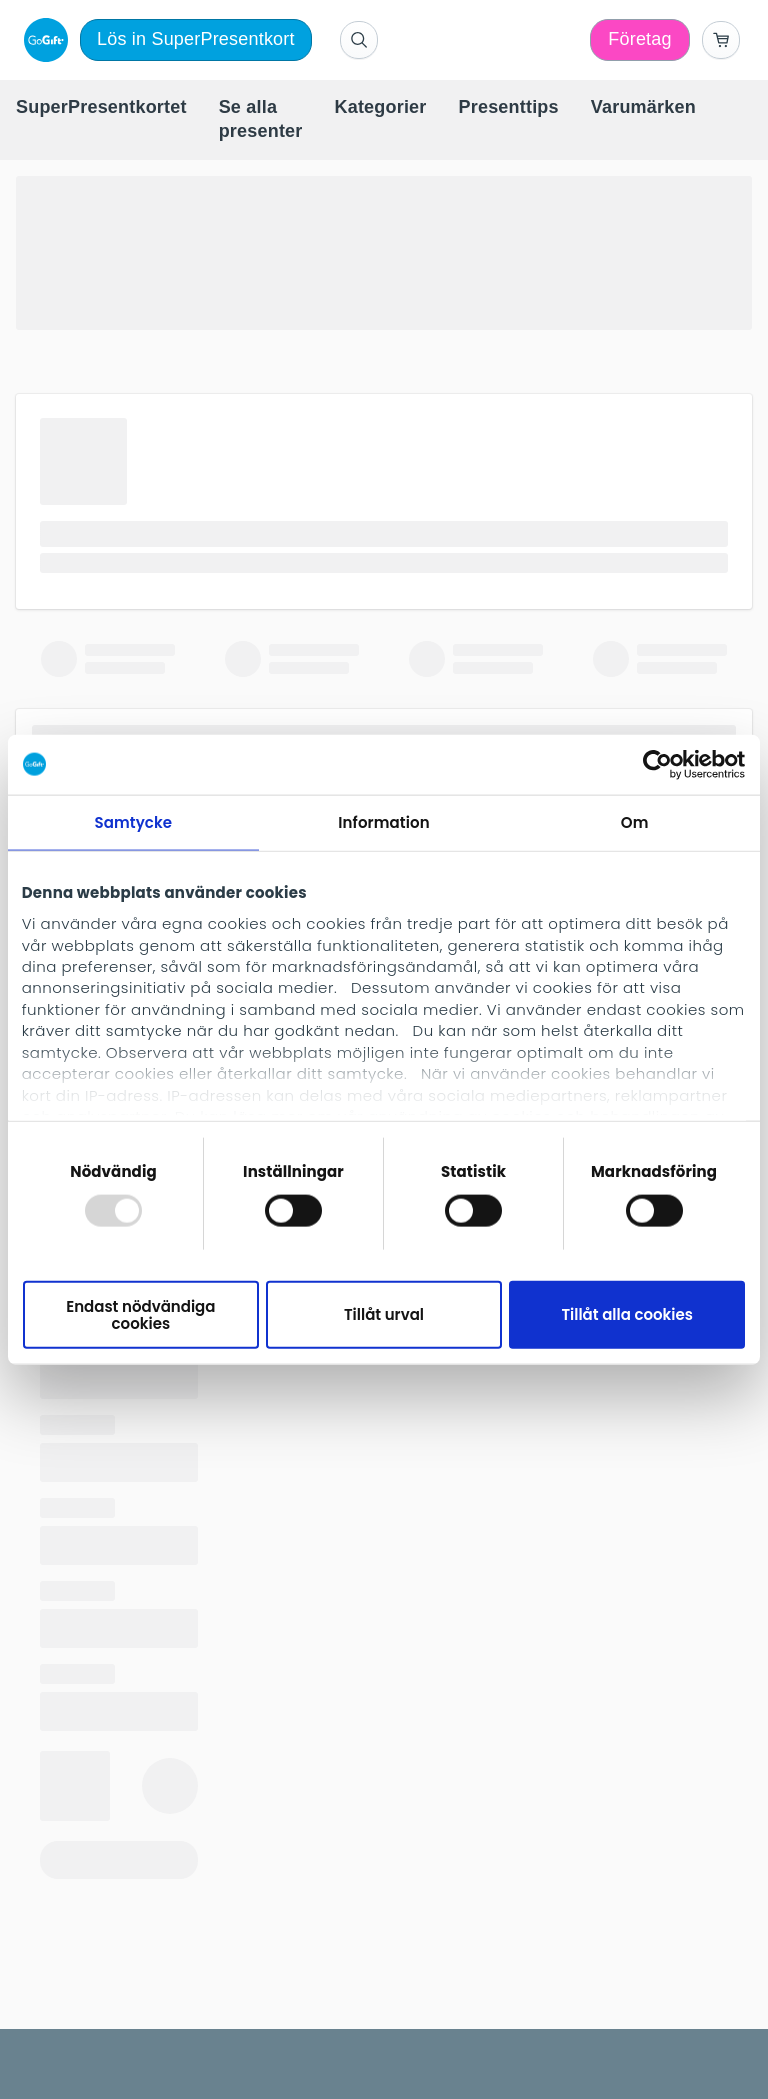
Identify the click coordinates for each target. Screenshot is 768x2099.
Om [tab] (635, 821)
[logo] (42, 40)
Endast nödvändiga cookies (140, 1314)
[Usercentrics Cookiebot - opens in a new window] (657, 764)
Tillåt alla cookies (627, 1314)
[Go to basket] (721, 40)
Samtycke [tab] (133, 821)
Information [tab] (383, 821)
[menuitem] (101, 108)
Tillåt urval (384, 1314)
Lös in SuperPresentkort (196, 39)
